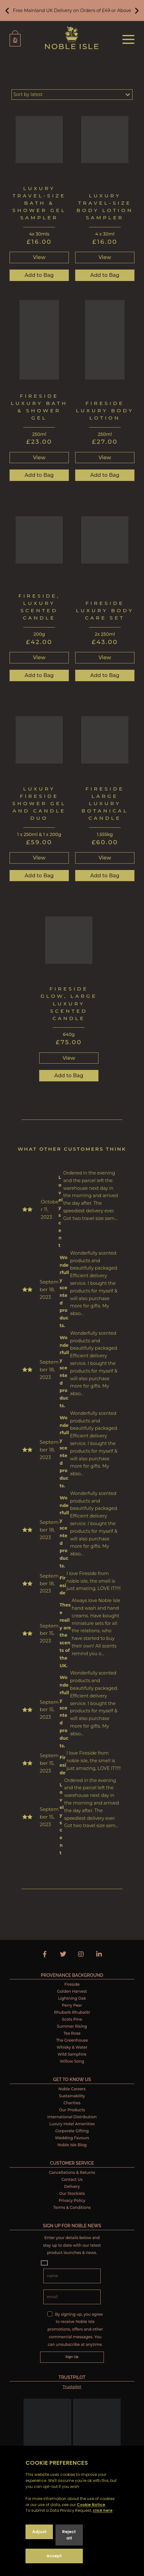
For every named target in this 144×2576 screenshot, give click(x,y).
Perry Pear (72, 2005)
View (39, 257)
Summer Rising (72, 2026)
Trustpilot (72, 2386)
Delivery (72, 2186)
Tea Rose (72, 2033)
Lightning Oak (72, 1998)
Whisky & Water (72, 2047)
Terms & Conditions (72, 2207)
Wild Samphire (72, 2054)
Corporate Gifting (72, 2130)
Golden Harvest (72, 1991)
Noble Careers (72, 2088)
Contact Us (72, 2179)
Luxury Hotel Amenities (72, 2123)
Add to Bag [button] (39, 275)
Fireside (72, 1984)
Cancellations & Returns (72, 2172)
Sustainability (72, 2095)
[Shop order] (72, 94)
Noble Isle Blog (71, 2144)
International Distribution (72, 2116)
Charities (72, 2102)
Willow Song (72, 2061)
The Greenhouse (72, 2040)
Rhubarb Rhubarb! (72, 2012)
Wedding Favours (72, 2137)
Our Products (72, 2109)
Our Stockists (72, 2193)
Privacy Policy (72, 2200)
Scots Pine (72, 2019)
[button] (7, 11)
